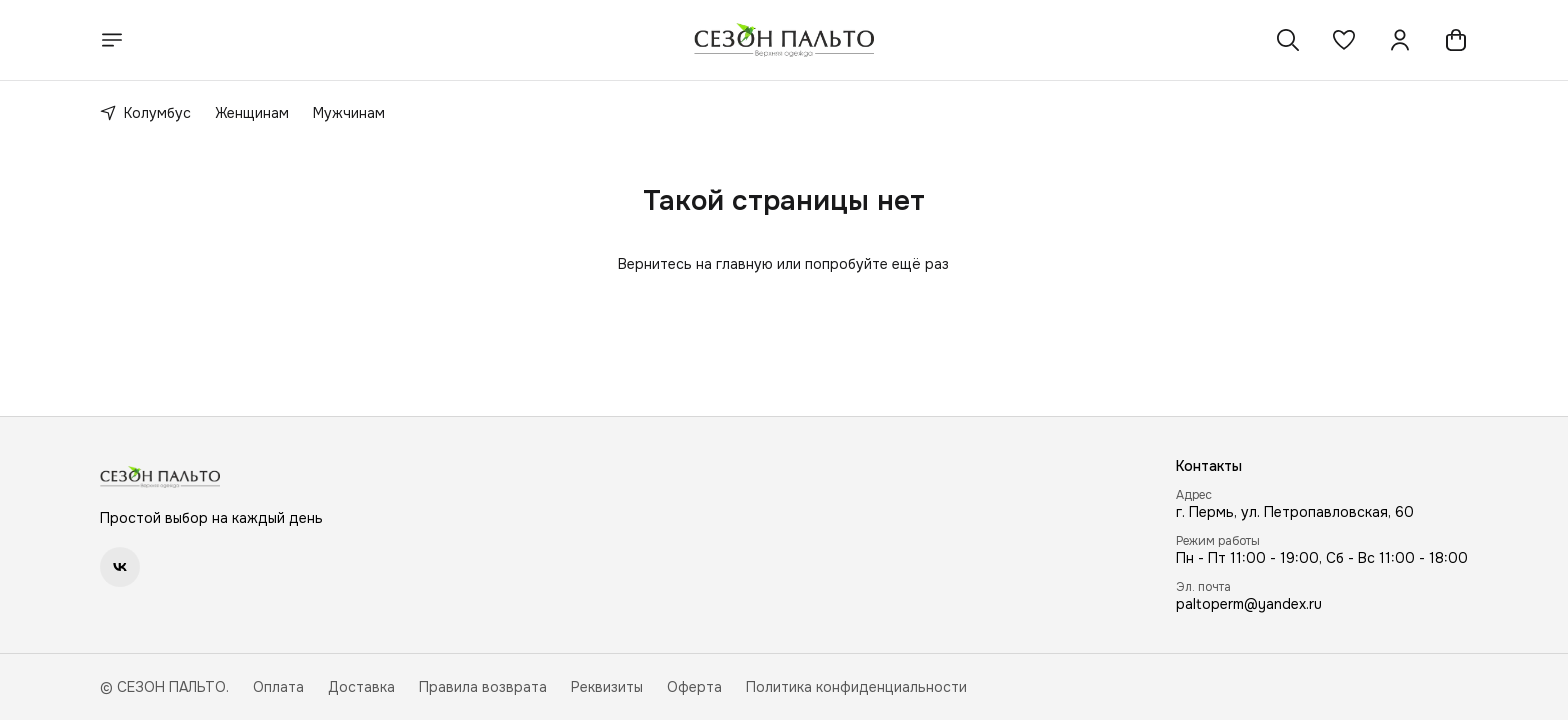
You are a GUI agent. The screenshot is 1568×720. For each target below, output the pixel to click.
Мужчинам (349, 113)
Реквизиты (607, 687)
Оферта (694, 687)
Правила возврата (483, 687)
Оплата (278, 687)
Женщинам (252, 113)
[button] (1344, 40)
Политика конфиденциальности (856, 687)
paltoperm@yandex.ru (1249, 604)
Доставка (361, 687)
